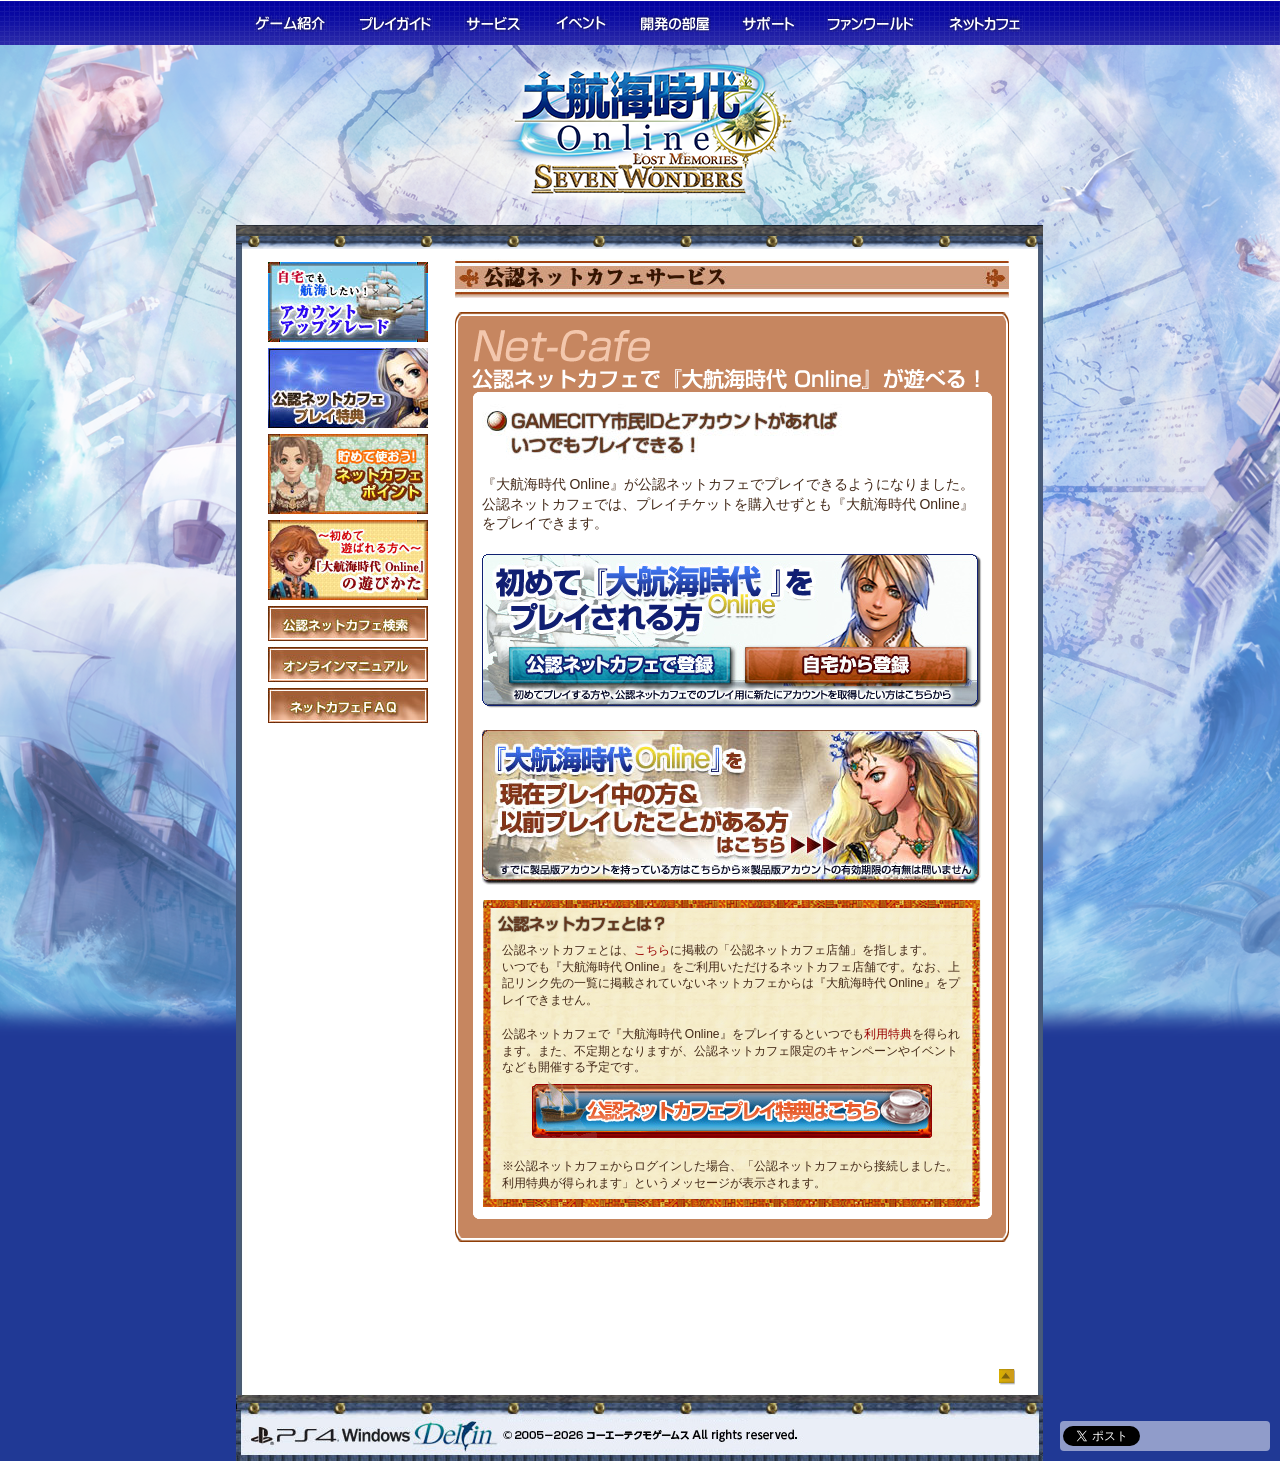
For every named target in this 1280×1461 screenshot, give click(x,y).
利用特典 (888, 1034)
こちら (652, 950)
